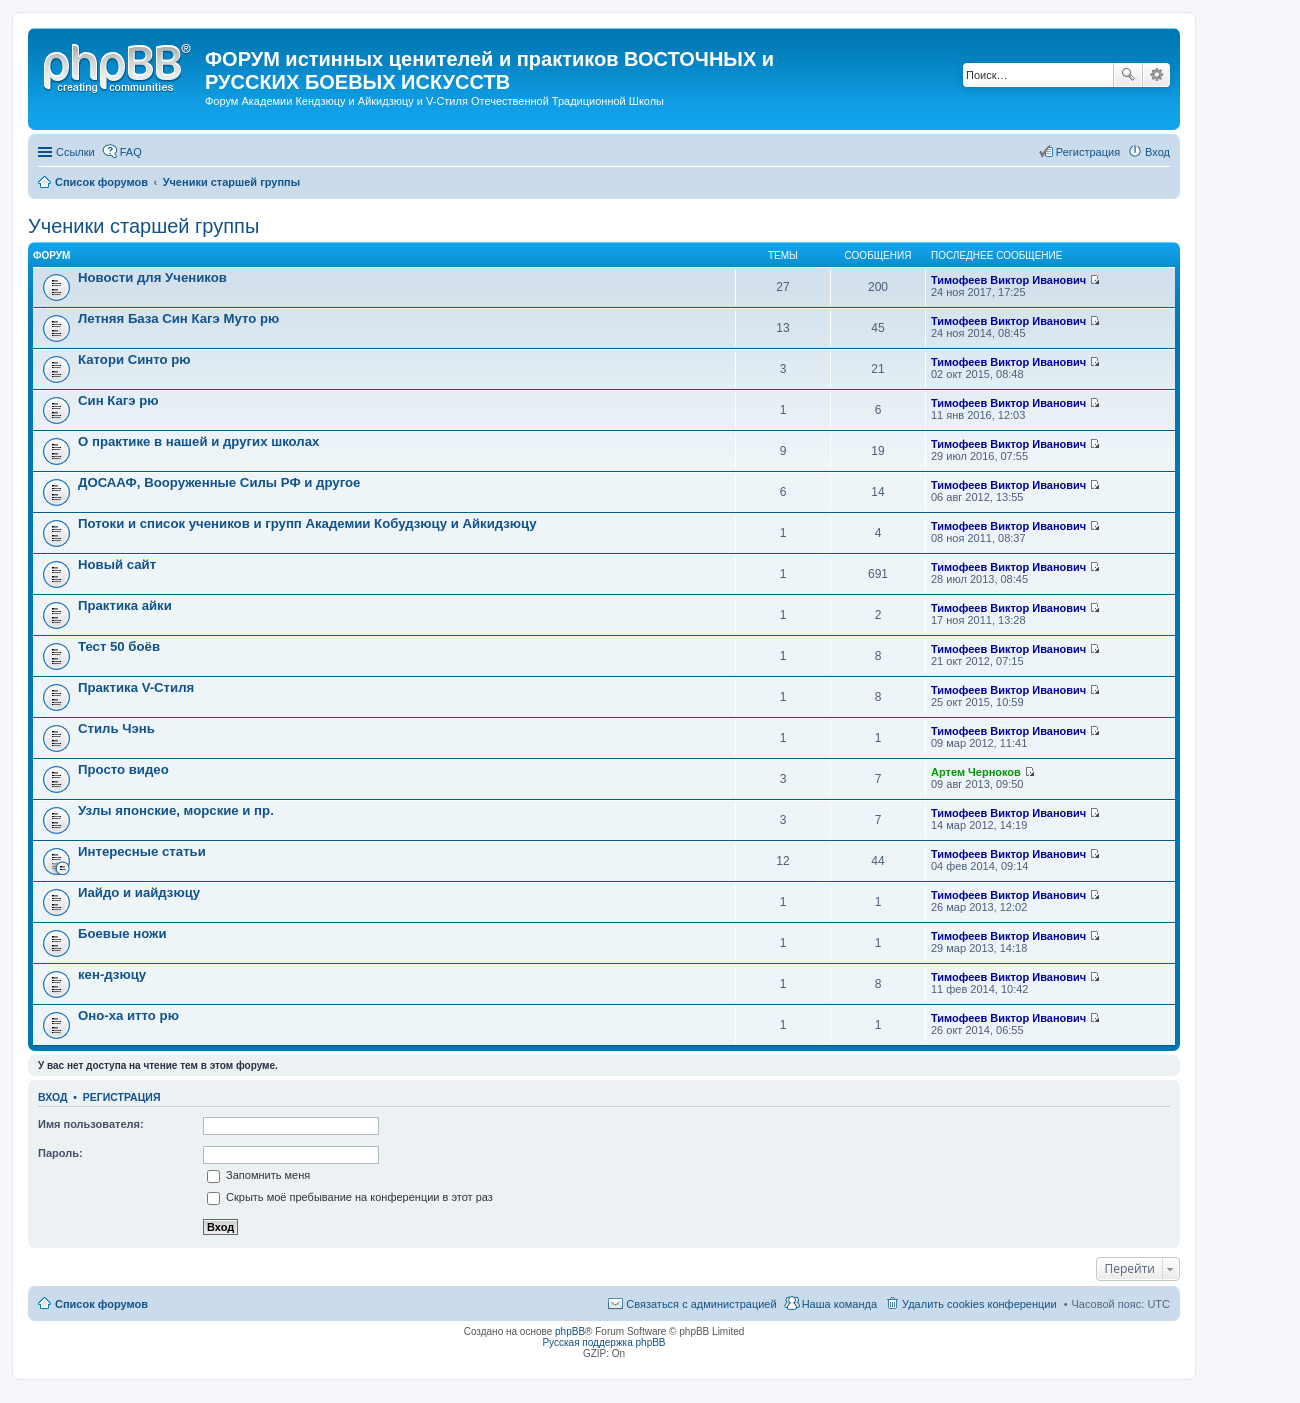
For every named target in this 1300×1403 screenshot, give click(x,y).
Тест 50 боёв (119, 646)
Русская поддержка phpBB (603, 1342)
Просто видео (123, 769)
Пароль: (60, 1153)
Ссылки (75, 152)
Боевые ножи (122, 933)
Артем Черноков (976, 772)
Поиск (1128, 75)
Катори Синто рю (134, 359)
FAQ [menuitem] (131, 152)
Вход (52, 1097)
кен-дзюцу (112, 974)
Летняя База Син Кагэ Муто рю (178, 318)
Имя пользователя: (91, 1124)
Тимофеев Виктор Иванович (1008, 280)
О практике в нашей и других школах (198, 441)
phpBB (570, 1331)
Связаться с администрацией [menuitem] (701, 1304)
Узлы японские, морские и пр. (176, 810)
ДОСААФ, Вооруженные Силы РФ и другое (219, 482)
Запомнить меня (258, 1175)
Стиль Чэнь (116, 728)
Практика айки (125, 605)
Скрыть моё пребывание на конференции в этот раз (350, 1197)
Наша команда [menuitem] (839, 1304)
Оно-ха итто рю (128, 1015)
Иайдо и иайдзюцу (139, 892)
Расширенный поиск (1156, 75)
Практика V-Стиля (136, 687)
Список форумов (101, 1304)
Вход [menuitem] (1157, 152)
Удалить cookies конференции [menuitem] (979, 1304)
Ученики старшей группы (143, 226)
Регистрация (122, 1097)
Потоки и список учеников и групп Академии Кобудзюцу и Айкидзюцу (307, 523)
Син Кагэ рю (118, 400)
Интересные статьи (142, 851)
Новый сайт (117, 564)
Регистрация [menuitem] (1088, 152)
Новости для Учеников (152, 277)
